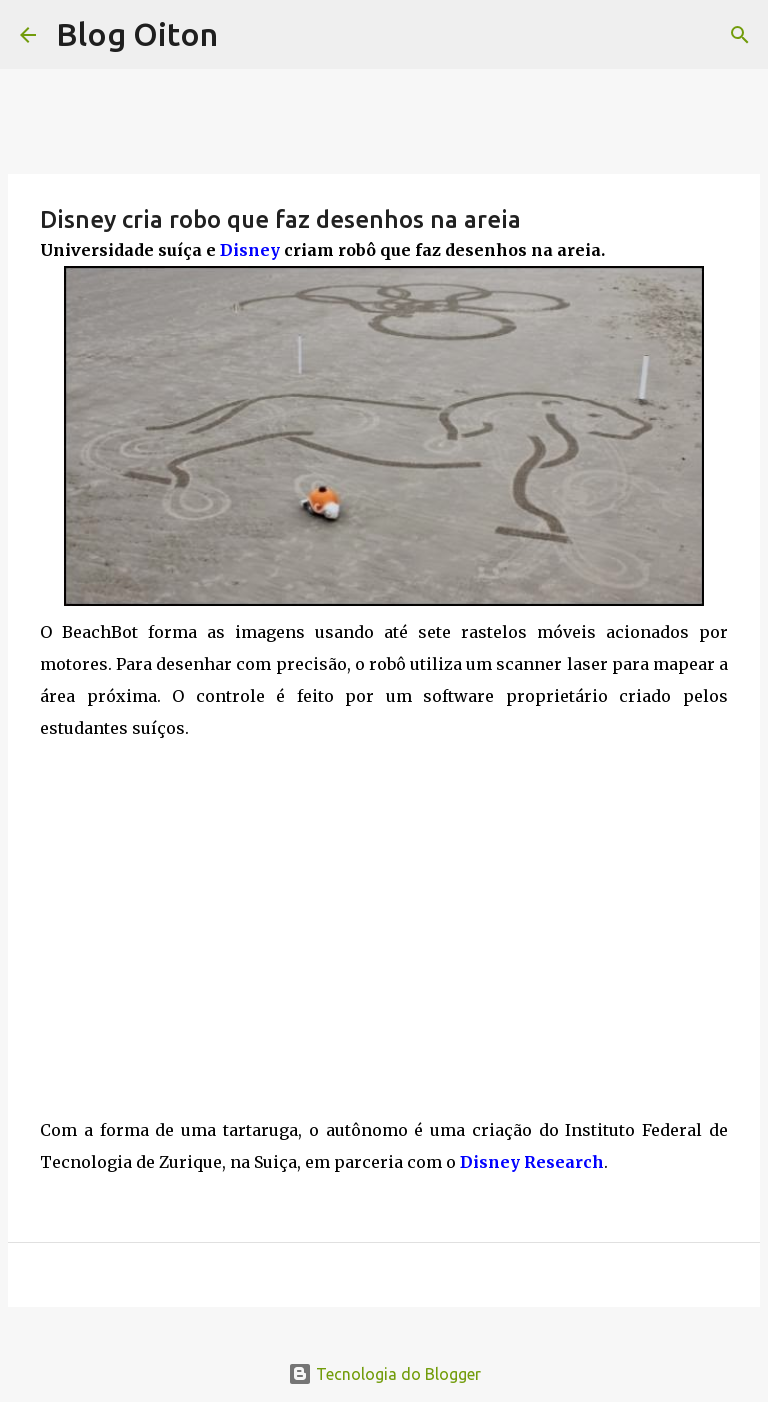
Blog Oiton (137, 34)
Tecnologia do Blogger (384, 1374)
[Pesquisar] (740, 35)
